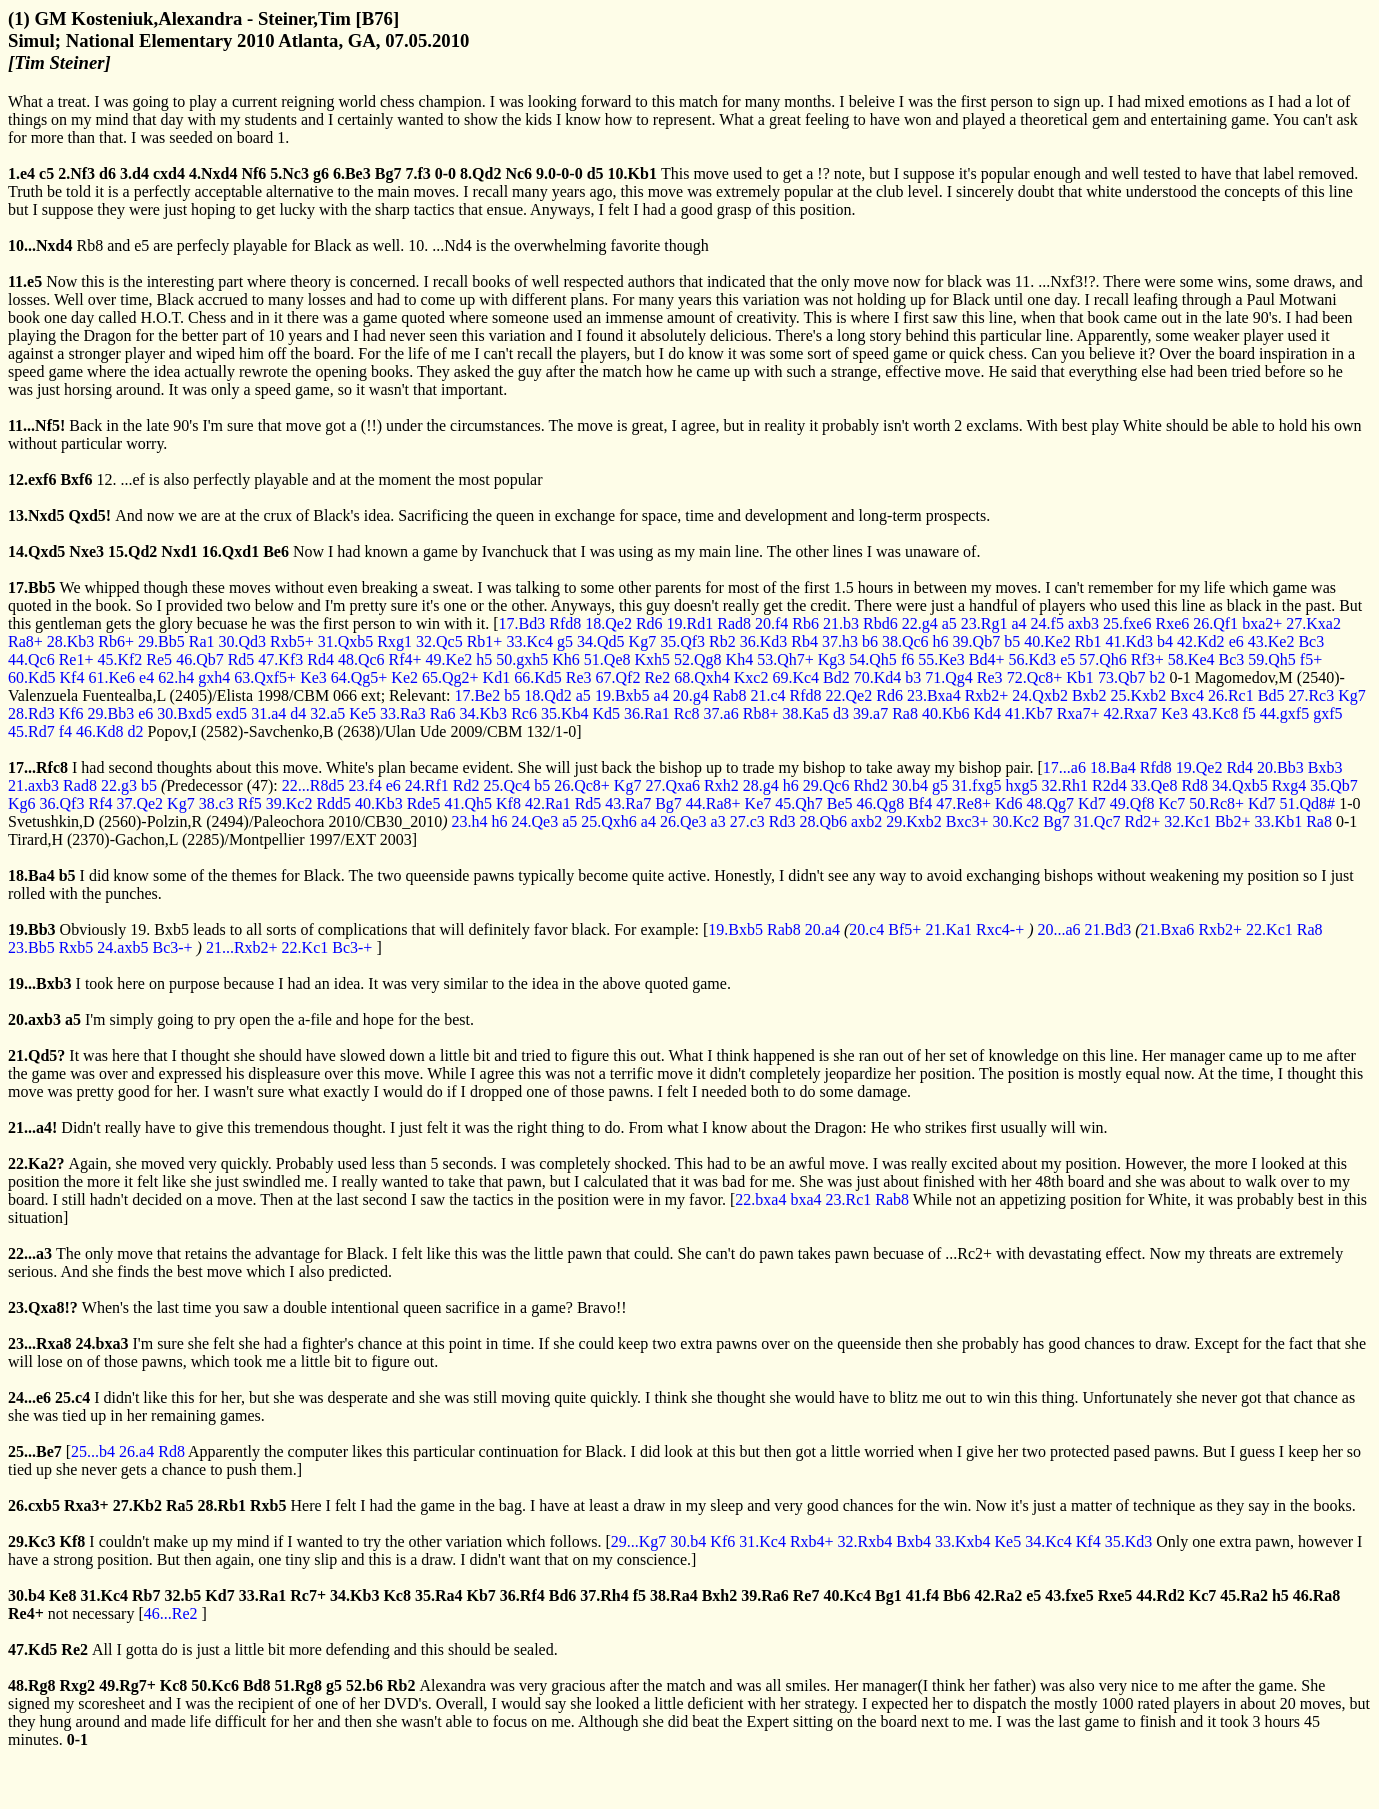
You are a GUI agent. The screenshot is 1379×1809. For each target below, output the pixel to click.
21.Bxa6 (1168, 929)
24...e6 (29, 1397)
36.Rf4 (522, 1595)
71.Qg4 (949, 677)
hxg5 (1021, 785)
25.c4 (72, 1397)
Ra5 (180, 1505)
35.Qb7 (1334, 785)
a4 (1018, 623)
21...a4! (32, 1127)
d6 (107, 173)
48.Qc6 (361, 659)
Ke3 (313, 677)
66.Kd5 (538, 677)
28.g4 (761, 785)
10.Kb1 (632, 173)
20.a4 (822, 929)
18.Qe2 (608, 623)
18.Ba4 (1113, 767)
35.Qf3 (682, 641)
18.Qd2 (548, 695)
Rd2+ (1143, 821)
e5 (1067, 659)
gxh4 (214, 677)
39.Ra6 (765, 1595)
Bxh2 (720, 1595)
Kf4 (72, 677)
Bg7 (388, 173)
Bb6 (957, 1595)
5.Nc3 (289, 173)
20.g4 (691, 695)
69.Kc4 (795, 677)
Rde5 (424, 803)
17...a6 (1064, 767)
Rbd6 (880, 623)
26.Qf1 (1215, 623)
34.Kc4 (1048, 1541)
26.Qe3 (683, 821)
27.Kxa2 (1313, 623)
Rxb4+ (812, 1541)
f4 (65, 731)
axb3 (1083, 623)
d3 (841, 713)
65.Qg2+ (450, 677)
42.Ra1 (548, 803)
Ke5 (362, 713)
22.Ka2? (36, 1163)
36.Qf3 (62, 803)
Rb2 (722, 641)
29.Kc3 (32, 1541)
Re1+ (76, 659)
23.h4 (470, 821)
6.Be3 (352, 173)
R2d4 (1109, 785)
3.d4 (134, 173)
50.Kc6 (215, 1685)
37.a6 (721, 713)
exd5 (231, 713)
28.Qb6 (824, 821)
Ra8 (905, 713)
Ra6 (443, 713)
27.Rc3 (1311, 695)
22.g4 (920, 623)
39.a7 (870, 713)
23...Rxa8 (40, 1343)
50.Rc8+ (1216, 803)
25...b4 (93, 1451)
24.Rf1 (427, 785)
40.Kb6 (946, 713)
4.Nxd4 (213, 173)
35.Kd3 (1129, 1541)
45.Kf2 (119, 659)
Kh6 (566, 659)
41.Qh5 (468, 803)
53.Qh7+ (785, 659)
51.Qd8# (1308, 803)
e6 (1236, 641)
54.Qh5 (873, 659)
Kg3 (832, 659)
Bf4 (920, 803)
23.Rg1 (984, 623)
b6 (870, 641)
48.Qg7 (1051, 803)
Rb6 (805, 623)
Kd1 (497, 677)
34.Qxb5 (1240, 785)
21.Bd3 (1108, 929)
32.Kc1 (1187, 821)
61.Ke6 (111, 677)
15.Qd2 (132, 551)
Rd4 (320, 659)
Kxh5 (652, 659)
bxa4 (805, 1199)
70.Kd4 (878, 677)
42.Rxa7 (1130, 713)
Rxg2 (78, 1685)
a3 (718, 821)
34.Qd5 (601, 641)
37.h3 (840, 641)
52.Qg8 (698, 659)
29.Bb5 (161, 641)
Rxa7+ (1078, 713)
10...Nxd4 (40, 245)
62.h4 (176, 677)
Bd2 (836, 677)
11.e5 (25, 281)
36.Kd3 (764, 641)
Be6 (276, 551)
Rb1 (1088, 641)
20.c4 (866, 929)
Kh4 (740, 659)
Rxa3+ (86, 1505)
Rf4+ (405, 659)
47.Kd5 (32, 1649)
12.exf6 (32, 479)
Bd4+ (987, 659)
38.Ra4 (674, 1595)
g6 (321, 173)
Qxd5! (89, 515)
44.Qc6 (31, 659)
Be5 (840, 803)
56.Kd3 (1033, 659)
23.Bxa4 (934, 695)
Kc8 (397, 1595)
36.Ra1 (647, 713)
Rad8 (734, 623)
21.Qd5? (36, 1055)
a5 (949, 623)
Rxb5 (76, 947)
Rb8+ (761, 713)
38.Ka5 (805, 713)
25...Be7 (35, 1451)
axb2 (866, 821)
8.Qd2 (480, 173)
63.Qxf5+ (265, 677)
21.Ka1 (948, 929)
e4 (146, 677)
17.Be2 (477, 695)
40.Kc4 (847, 1595)
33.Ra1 (263, 1595)
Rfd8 (565, 623)
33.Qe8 (1154, 785)
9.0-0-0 (559, 173)
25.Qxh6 (609, 821)
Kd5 (606, 713)
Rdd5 (333, 803)
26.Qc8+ (582, 785)
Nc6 (518, 173)
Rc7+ (308, 1595)
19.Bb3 (32, 929)
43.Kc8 (1215, 713)
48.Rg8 (32, 1685)
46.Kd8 (100, 731)
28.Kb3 (71, 641)
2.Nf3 (76, 173)
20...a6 (1058, 929)
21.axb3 (33, 785)
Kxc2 (751, 677)
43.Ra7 (628, 803)
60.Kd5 (32, 677)
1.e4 (21, 173)
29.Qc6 (826, 785)
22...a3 (30, 1253)
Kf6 (71, 713)
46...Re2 (171, 1613)
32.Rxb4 (865, 1541)
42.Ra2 (999, 1595)
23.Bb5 (31, 947)
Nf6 (253, 173)
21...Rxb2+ (242, 947)
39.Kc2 (289, 803)
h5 (484, 659)
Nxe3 (86, 551)
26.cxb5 (34, 1505)
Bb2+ (1233, 821)
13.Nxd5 (36, 515)
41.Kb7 (1029, 713)
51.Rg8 (298, 1685)
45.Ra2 (1244, 1595)
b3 (913, 677)
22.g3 (119, 785)
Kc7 (1172, 803)
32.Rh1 (1064, 785)
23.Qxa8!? (43, 1307)
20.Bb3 (1280, 767)
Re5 (159, 659)
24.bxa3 (102, 1343)
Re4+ (26, 1613)
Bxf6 (76, 479)
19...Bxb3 (40, 983)
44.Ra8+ (713, 803)
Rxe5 (1115, 1595)
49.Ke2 (449, 659)
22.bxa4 (760, 1199)
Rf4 (100, 803)
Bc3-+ (172, 947)
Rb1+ (485, 641)
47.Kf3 (280, 659)
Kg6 (22, 803)
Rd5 (241, 659)
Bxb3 (1325, 767)
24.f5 (1047, 623)
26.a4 (136, 1451)
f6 (907, 659)
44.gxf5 (1284, 713)
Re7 (806, 1595)
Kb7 (481, 1595)
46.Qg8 (881, 803)
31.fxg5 (976, 785)
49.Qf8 (1132, 803)
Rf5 (250, 803)
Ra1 (202, 641)
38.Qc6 (905, 641)
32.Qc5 (439, 641)
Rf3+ (1147, 659)
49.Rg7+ (127, 1685)
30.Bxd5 (184, 713)
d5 (595, 173)
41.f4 (922, 1595)
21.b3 (841, 623)
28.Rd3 (31, 713)
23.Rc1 (849, 1199)
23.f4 (364, 785)
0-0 (445, 173)
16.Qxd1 (230, 551)
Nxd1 (179, 551)
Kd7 (1092, 803)
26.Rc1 (1231, 695)
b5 (1012, 641)
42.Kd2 (1201, 641)
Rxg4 (1289, 785)
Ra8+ (25, 641)
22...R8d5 (313, 785)
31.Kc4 (762, 1541)
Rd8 (1194, 785)
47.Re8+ (963, 803)
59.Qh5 (1272, 659)
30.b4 (910, 785)
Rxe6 (1172, 623)
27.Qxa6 (672, 785)
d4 (298, 713)
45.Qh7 (799, 803)
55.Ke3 (941, 659)
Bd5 (1271, 695)
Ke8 (63, 1595)
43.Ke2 (1271, 641)
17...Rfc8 (38, 767)
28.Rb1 (222, 1505)
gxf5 (1327, 713)
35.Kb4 (565, 713)
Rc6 (524, 713)
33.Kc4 (529, 641)
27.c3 (747, 821)
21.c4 (767, 695)
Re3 (579, 677)
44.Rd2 (1160, 1595)
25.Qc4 (507, 785)
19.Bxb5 (622, 695)
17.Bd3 (522, 623)
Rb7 (146, 1595)
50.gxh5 (522, 659)
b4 (1165, 641)
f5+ (1311, 659)
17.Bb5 (32, 587)
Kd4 (988, 713)
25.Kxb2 (1139, 695)
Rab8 (730, 695)
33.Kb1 (1279, 821)
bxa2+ (1262, 623)
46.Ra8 (1317, 1595)
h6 (941, 641)
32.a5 (327, 713)
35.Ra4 (439, 1595)
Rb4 (804, 641)
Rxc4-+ (1000, 929)
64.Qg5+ (359, 677)
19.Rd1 (690, 623)
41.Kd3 (1130, 641)
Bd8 (257, 1685)
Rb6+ (116, 641)
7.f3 (417, 173)
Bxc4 (1187, 695)
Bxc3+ (967, 821)
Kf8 (508, 803)
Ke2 (404, 677)
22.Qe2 (849, 695)
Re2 (657, 677)
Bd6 (563, 1595)
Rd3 (782, 821)
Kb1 (1080, 677)
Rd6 (649, 623)
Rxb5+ (292, 641)
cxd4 (169, 173)
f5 (1249, 713)
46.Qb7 (200, 659)
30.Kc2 (1016, 821)
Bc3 (1311, 641)
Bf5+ (904, 929)
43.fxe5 (1069, 1595)
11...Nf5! (36, 425)
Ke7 (758, 803)
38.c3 (216, 803)
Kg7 (643, 641)
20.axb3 (34, 1019)
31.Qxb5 (346, 641)
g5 (565, 641)
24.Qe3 (535, 821)
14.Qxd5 (36, 551)
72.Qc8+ (1035, 677)
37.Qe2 (139, 803)
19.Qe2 (1199, 767)
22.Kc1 (1269, 929)
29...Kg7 (639, 1541)
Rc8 (687, 713)
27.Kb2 (137, 1505)
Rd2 (466, 785)
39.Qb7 (977, 641)
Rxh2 (721, 785)
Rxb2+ (987, 695)
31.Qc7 (1097, 821)
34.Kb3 (484, 713)
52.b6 (364, 1685)
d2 (136, 731)
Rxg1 (394, 641)
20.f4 (771, 623)
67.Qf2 (618, 677)
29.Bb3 (111, 713)
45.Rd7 (31, 731)
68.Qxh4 (702, 677)
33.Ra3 (403, 713)
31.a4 (268, 713)
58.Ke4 (1191, 659)
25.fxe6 (1127, 623)
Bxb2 (1089, 695)
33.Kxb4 (963, 1541)
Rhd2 (870, 785)
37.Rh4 (604, 1595)
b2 (1157, 677)
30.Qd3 (243, 641)
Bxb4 (913, 1541)
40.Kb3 (379, 803)
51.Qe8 (607, 659)
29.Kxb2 (914, 821)
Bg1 (888, 1595)
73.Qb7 (1122, 677)
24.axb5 (122, 947)
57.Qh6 (1103, 659)
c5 (46, 173)
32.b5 (182, 1595)
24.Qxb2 (1040, 695)
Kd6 (1009, 803)
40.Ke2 (1047, 641)
